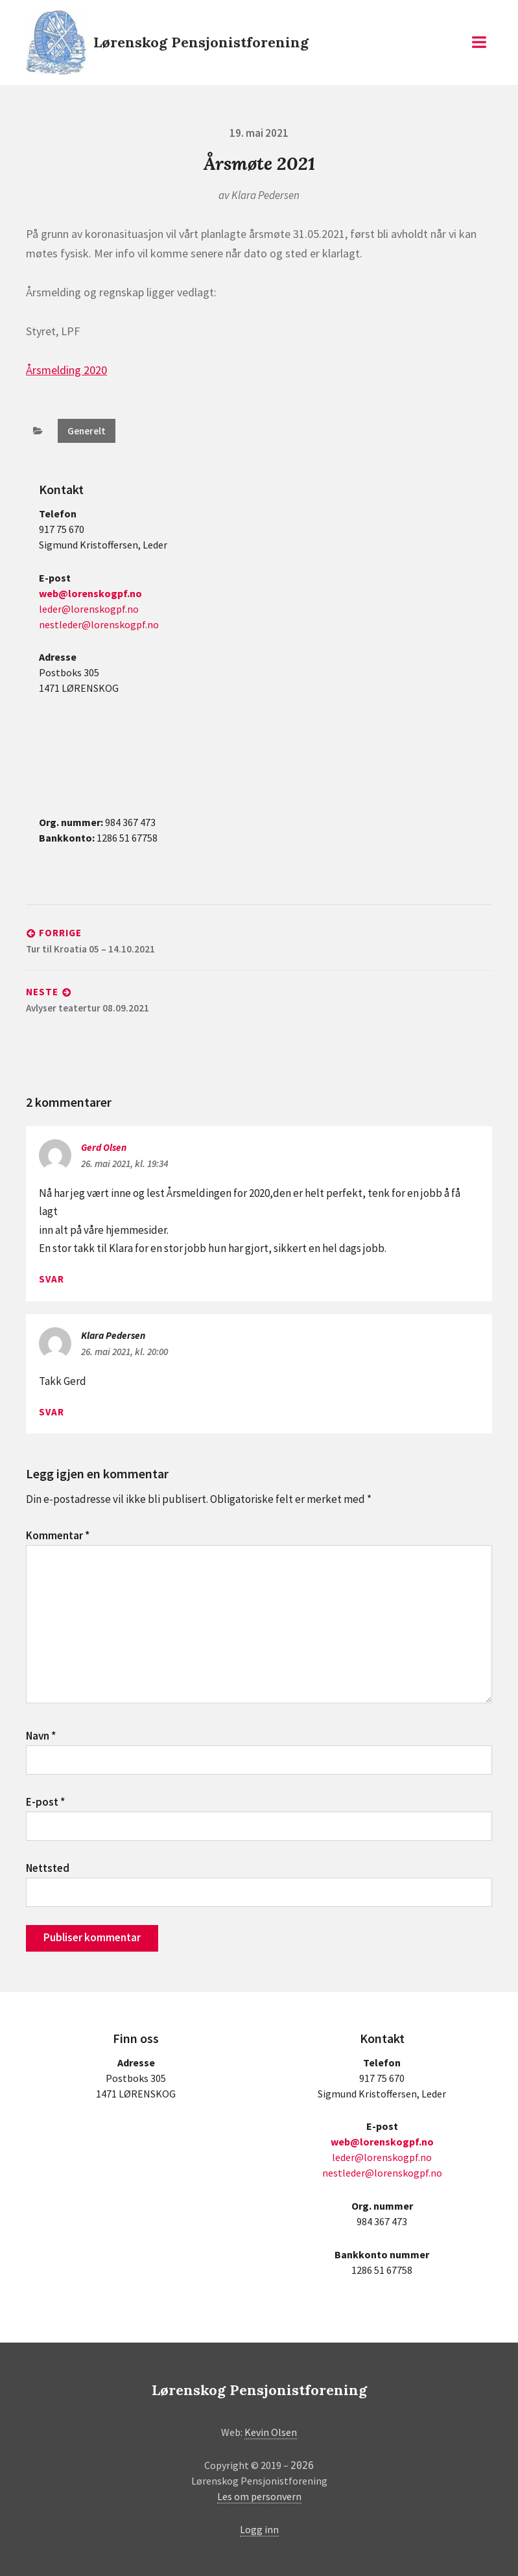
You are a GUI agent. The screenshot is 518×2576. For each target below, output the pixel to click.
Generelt (86, 431)
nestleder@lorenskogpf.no (99, 624)
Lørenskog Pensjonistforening (201, 42)
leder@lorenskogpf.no (89, 608)
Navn (41, 1736)
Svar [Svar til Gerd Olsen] (51, 1279)
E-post (45, 1802)
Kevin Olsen (270, 2432)
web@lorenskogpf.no (90, 593)
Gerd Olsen (103, 1147)
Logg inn (259, 2529)
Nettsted (47, 1868)
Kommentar (57, 1535)
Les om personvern (259, 2496)
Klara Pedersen (265, 195)
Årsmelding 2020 (66, 369)
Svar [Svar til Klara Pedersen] (51, 1412)
